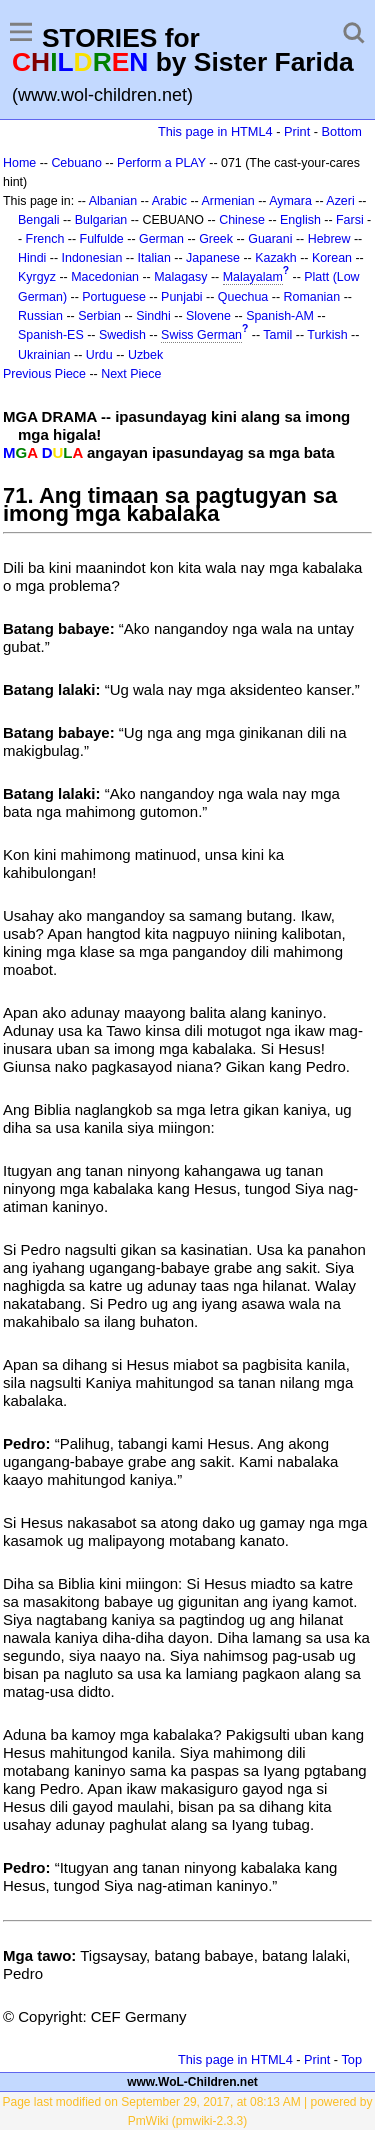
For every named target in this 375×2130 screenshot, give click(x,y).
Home (19, 163)
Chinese (242, 220)
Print (297, 131)
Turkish (327, 335)
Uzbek (145, 355)
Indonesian (92, 258)
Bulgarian (101, 220)
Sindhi (153, 316)
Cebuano (76, 163)
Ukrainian (44, 355)
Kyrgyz (37, 277)
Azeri (340, 201)
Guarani (270, 239)
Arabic (169, 201)
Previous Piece (44, 374)
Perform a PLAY (161, 163)
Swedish (122, 335)
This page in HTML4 (215, 131)
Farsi (350, 220)
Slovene (208, 316)
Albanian (113, 201)
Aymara (290, 201)
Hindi (32, 258)
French (45, 239)
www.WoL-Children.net (192, 2082)
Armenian (227, 201)
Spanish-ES (51, 335)
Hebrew (329, 239)
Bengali (39, 220)
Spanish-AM (280, 316)
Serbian (99, 316)
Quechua (243, 297)
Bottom (342, 131)
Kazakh (276, 258)
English (300, 220)
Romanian (312, 297)
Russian (40, 316)
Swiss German (201, 335)
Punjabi (182, 297)
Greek (216, 239)
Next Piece (131, 374)
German (161, 239)
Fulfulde (102, 239)
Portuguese (114, 297)
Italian (154, 258)
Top (351, 2059)
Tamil (277, 335)
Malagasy (180, 277)
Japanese (213, 258)
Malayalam (253, 277)
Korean (332, 258)
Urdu (99, 355)
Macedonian (105, 277)
